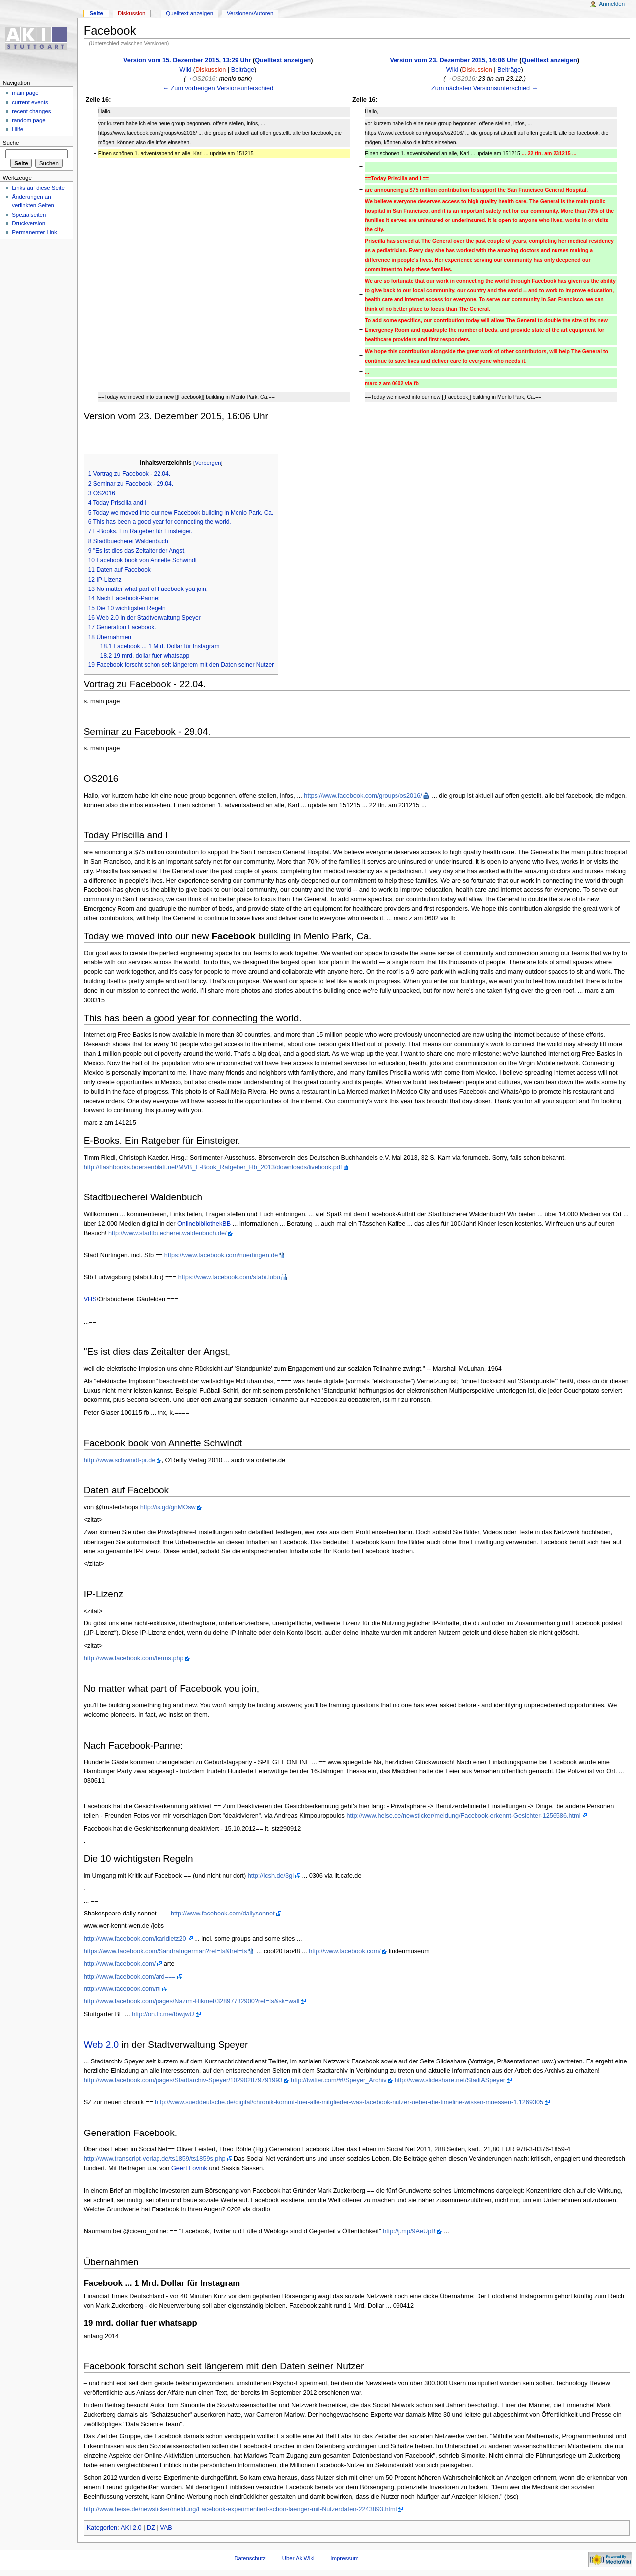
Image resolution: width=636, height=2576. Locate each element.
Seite (96, 13)
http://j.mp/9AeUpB (409, 2231)
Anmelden (612, 4)
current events (30, 102)
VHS (90, 1299)
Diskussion (210, 69)
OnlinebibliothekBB (204, 1223)
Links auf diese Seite (38, 188)
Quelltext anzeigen (283, 60)
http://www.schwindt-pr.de (120, 1460)
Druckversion (28, 223)
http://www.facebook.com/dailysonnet (223, 1913)
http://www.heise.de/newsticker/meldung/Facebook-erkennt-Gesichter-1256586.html (463, 1815)
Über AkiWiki (298, 2558)
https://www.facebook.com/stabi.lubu (229, 1277)
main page (25, 93)
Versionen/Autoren (250, 13)
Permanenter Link (34, 232)
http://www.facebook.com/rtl (122, 1989)
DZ (151, 2527)
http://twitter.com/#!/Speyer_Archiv (339, 2080)
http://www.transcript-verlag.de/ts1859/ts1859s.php (155, 2158)
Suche (11, 143)
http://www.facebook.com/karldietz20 (135, 1938)
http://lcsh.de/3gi (271, 1875)
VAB (166, 2527)
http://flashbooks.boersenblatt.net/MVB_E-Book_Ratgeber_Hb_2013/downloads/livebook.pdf (213, 1167)
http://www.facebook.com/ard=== (130, 1976)
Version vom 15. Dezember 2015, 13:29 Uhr (187, 60)
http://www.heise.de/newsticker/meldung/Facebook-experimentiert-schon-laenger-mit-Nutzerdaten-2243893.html (240, 2509)
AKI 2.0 (131, 2527)
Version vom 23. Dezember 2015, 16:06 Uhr (453, 60)
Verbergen (208, 463)
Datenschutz (250, 2558)
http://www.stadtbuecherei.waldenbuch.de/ (167, 1233)
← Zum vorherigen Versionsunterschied (217, 88)
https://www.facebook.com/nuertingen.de (221, 1255)
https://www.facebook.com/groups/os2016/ (363, 795)
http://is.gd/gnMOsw (168, 1507)
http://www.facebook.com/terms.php (134, 1658)
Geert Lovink (189, 2168)
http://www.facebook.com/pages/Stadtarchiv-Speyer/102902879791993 (183, 2080)
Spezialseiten (29, 215)
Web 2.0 (101, 2044)
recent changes (31, 111)
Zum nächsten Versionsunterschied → (484, 88)
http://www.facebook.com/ (345, 1951)
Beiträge (242, 69)
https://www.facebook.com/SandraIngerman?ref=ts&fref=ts (165, 1951)
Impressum (344, 2558)
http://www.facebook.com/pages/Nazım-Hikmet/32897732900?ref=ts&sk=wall (192, 2001)
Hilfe (17, 129)
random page (29, 120)
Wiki (185, 69)
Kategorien (102, 2527)
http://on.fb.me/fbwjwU (163, 2014)
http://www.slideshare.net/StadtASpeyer (450, 2080)
